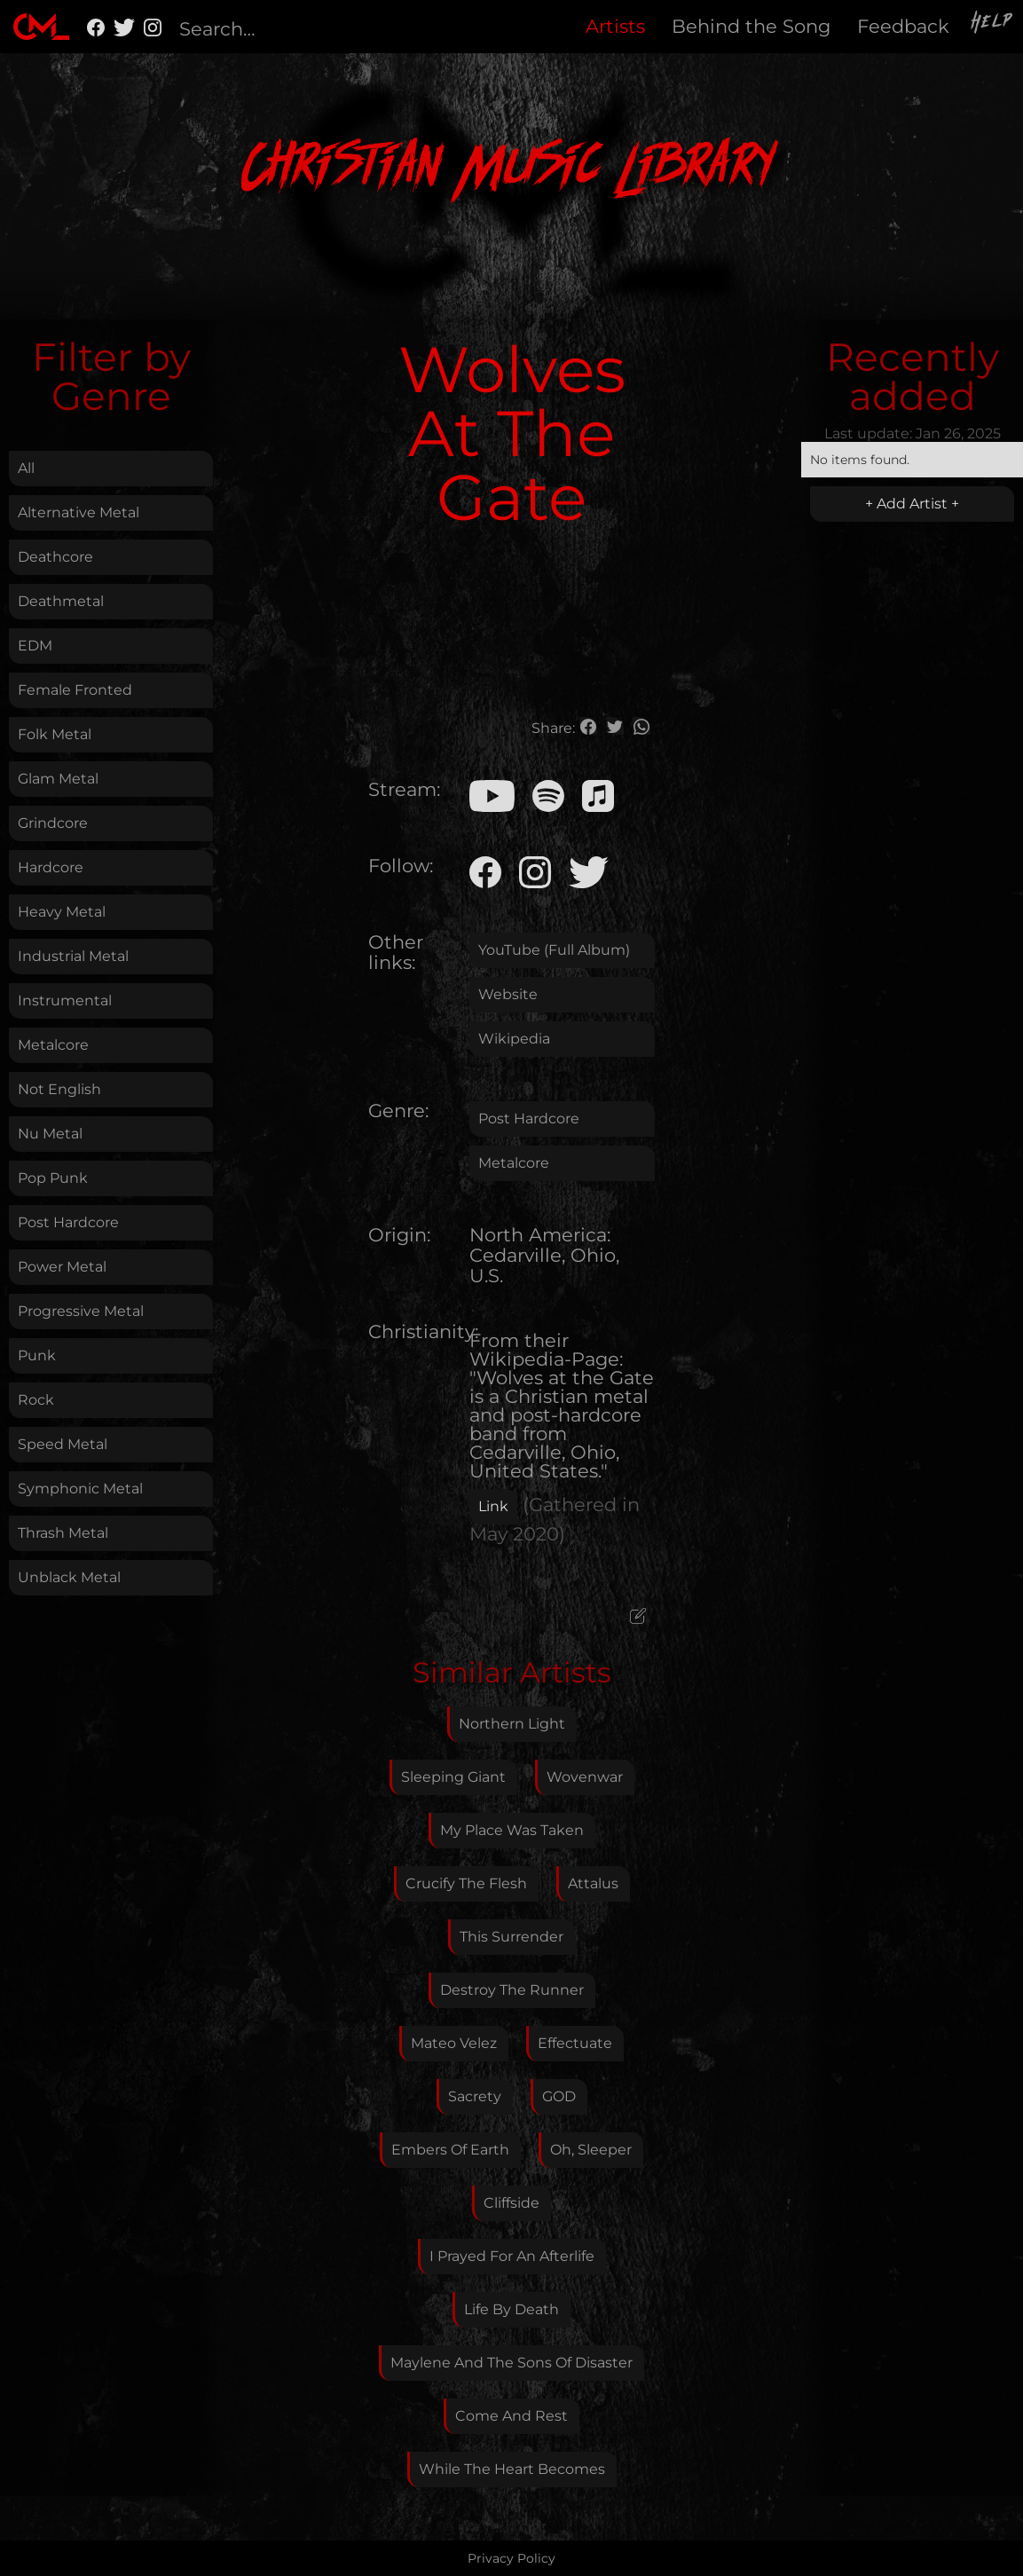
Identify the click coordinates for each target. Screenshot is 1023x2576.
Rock (36, 1399)
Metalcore (53, 1044)
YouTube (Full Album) (554, 949)
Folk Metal (54, 734)
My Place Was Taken (512, 1830)
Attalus (593, 1883)
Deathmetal (61, 601)
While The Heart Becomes (512, 2469)
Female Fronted (75, 689)
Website (508, 994)
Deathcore (55, 556)
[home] (41, 26)
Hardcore (50, 867)
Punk (37, 1355)
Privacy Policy (511, 2558)
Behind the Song (751, 26)
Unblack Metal (69, 1577)
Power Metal (62, 1266)
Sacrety (474, 2096)
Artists (615, 26)
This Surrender (511, 1936)
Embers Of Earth (450, 2149)
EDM (35, 645)
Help (993, 24)
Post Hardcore (68, 1222)
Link (493, 1506)
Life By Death (511, 2309)
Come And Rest (511, 2415)
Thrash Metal (63, 1532)
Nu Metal (50, 1133)
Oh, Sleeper (591, 2149)
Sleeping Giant (453, 1777)
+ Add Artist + (912, 503)
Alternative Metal (78, 512)
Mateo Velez (454, 2043)
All (26, 468)
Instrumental (65, 1000)
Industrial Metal (73, 956)
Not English (59, 1089)
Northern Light (512, 1723)
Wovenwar (585, 1777)
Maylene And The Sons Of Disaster (511, 2362)
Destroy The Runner (512, 1989)
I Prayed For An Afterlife (511, 2256)
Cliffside (511, 2202)
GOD (559, 2096)
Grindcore (53, 823)
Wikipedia (514, 1038)
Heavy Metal (62, 911)
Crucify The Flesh (466, 1883)
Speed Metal (62, 1444)
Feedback (903, 26)
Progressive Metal (81, 1311)
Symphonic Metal (80, 1488)
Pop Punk (53, 1178)
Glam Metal (58, 778)
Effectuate (575, 2043)
